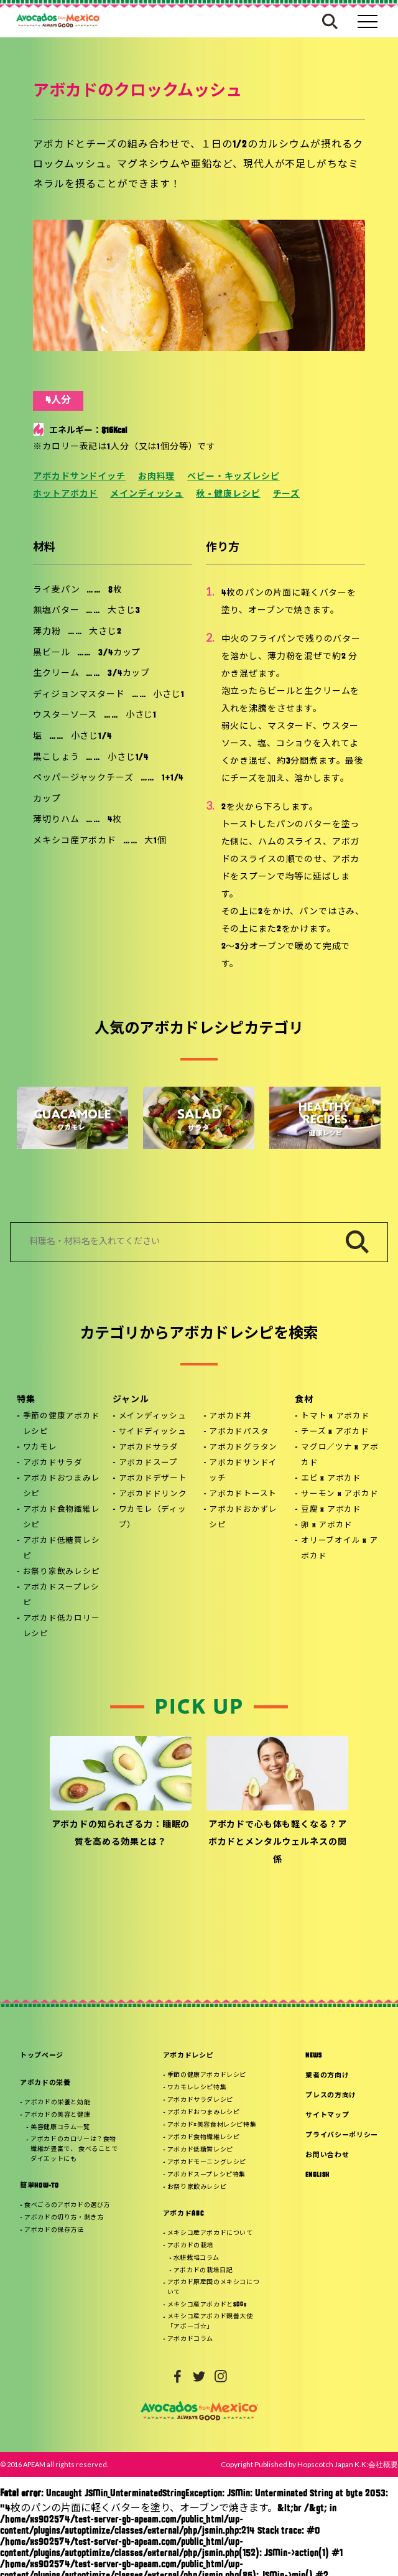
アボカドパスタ (239, 1432)
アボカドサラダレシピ (200, 2100)
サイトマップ (327, 2115)
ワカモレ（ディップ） (153, 1517)
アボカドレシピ (188, 2056)
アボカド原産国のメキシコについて (213, 2287)
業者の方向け (327, 2076)
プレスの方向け (330, 2095)
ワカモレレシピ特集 (196, 2087)
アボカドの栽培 (190, 2245)
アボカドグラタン (243, 1447)
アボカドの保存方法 (53, 2230)
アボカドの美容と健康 (57, 2115)
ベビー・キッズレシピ (233, 477)
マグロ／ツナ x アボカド (339, 1455)
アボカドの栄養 (45, 2083)
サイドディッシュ (153, 1432)
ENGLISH (317, 2175)
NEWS (313, 2056)
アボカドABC (183, 2214)
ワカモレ (40, 1447)
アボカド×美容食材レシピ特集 (211, 2125)
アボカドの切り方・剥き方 (63, 2217)
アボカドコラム (190, 2339)
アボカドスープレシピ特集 (206, 2174)
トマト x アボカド (335, 1416)
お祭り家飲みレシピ (61, 1572)
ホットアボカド (65, 494)
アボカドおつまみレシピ (61, 1486)
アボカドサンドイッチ (79, 477)
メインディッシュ (146, 494)
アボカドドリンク (153, 1494)
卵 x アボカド (327, 1525)
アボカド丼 (230, 1416)
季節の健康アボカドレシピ (61, 1424)
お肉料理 (156, 477)
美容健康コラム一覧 (60, 2127)
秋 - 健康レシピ (228, 494)
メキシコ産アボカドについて (210, 2233)
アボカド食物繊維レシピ (61, 1517)
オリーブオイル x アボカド (339, 1548)
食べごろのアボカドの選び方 (67, 2205)
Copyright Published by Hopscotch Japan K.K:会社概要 (309, 2464)
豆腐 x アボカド (331, 1510)
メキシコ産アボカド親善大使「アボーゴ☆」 (210, 2321)
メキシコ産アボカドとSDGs (206, 2305)
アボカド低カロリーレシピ (61, 1626)
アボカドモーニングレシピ (206, 2162)
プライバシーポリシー (341, 2135)
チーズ (286, 494)
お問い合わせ (327, 2155)
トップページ (41, 2056)
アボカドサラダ (53, 1463)
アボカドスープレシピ (61, 1595)
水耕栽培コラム (197, 2258)
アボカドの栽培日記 (203, 2270)
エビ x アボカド (331, 1478)
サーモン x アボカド (339, 1494)
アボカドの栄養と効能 (57, 2102)
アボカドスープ (148, 1463)
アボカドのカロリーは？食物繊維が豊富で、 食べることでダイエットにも (74, 2149)
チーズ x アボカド (335, 1432)
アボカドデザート (153, 1478)
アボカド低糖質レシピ (61, 1548)
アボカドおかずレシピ (243, 1517)
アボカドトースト (243, 1494)
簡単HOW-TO (39, 2186)
